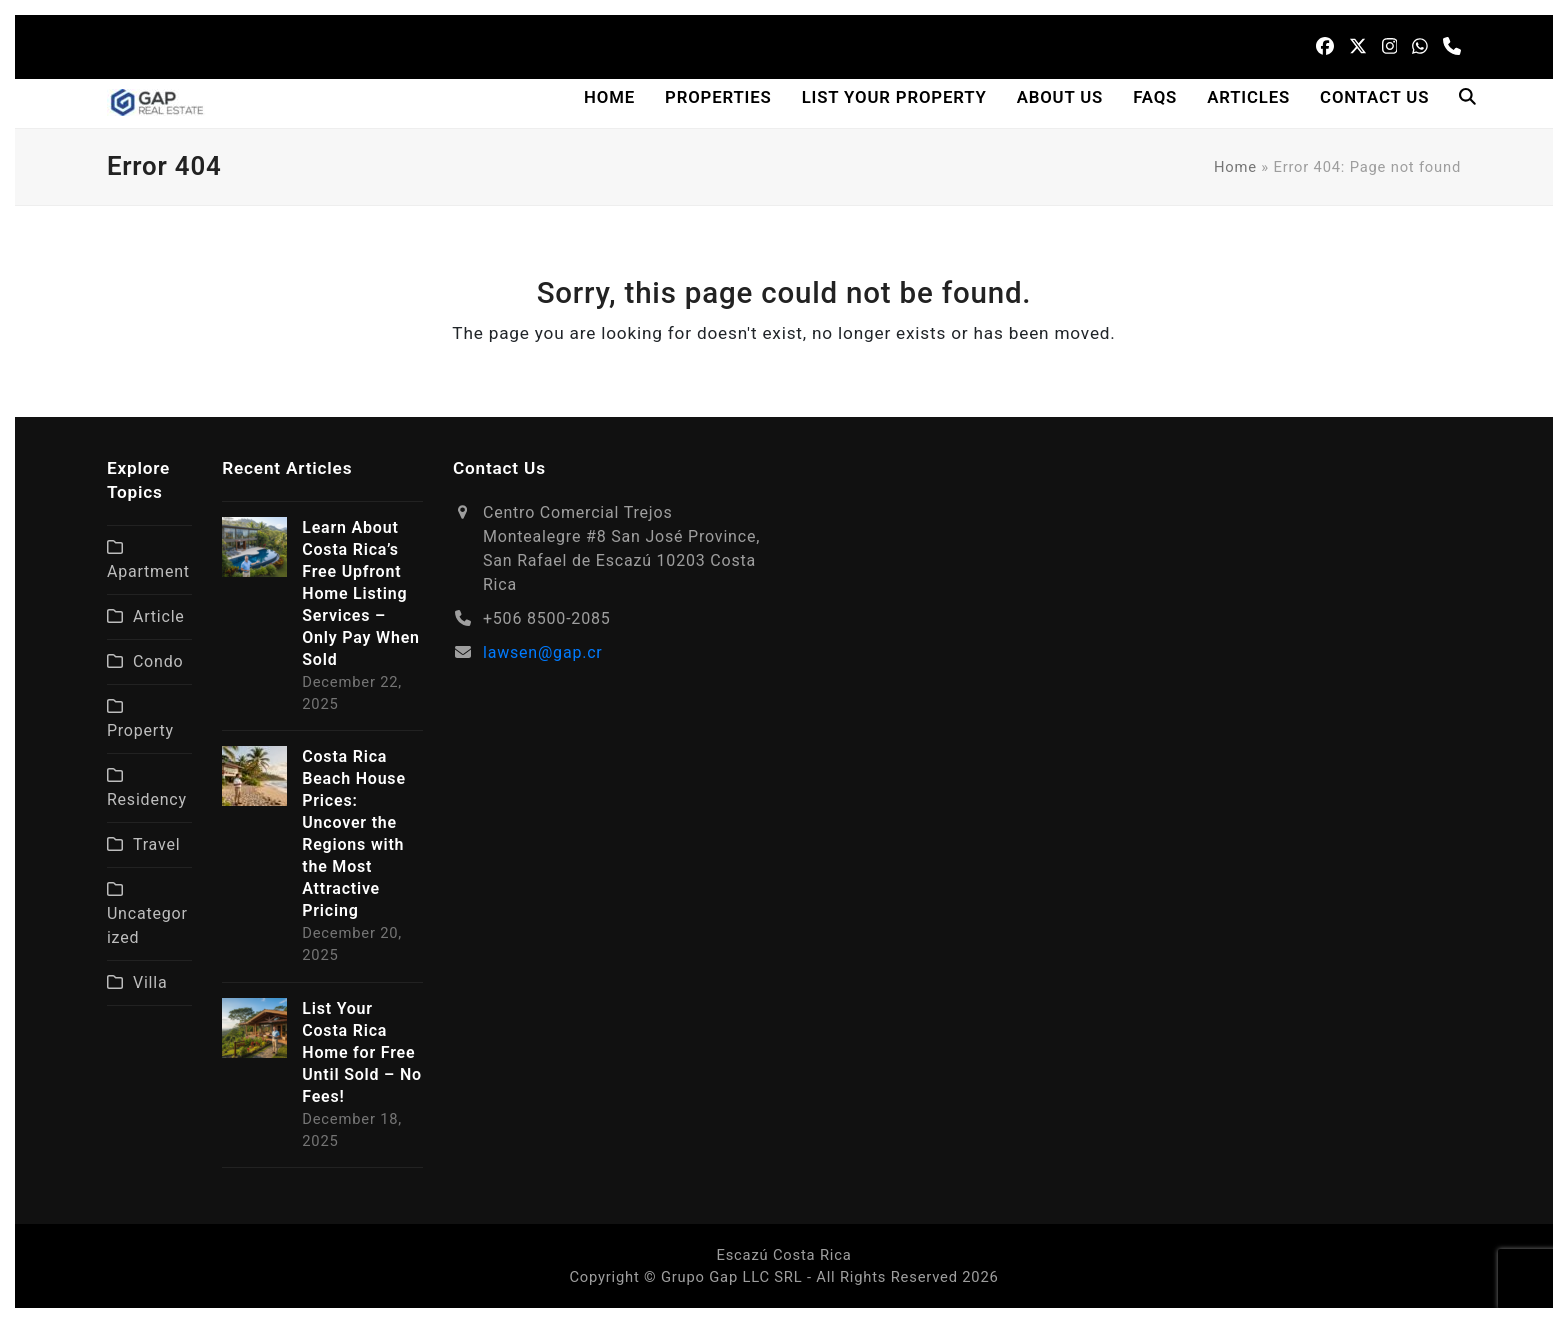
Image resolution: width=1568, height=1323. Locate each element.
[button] (1467, 98)
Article (159, 616)
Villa (150, 982)
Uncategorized (147, 925)
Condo (158, 661)
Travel (156, 844)
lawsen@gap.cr (543, 652)
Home (1235, 167)
